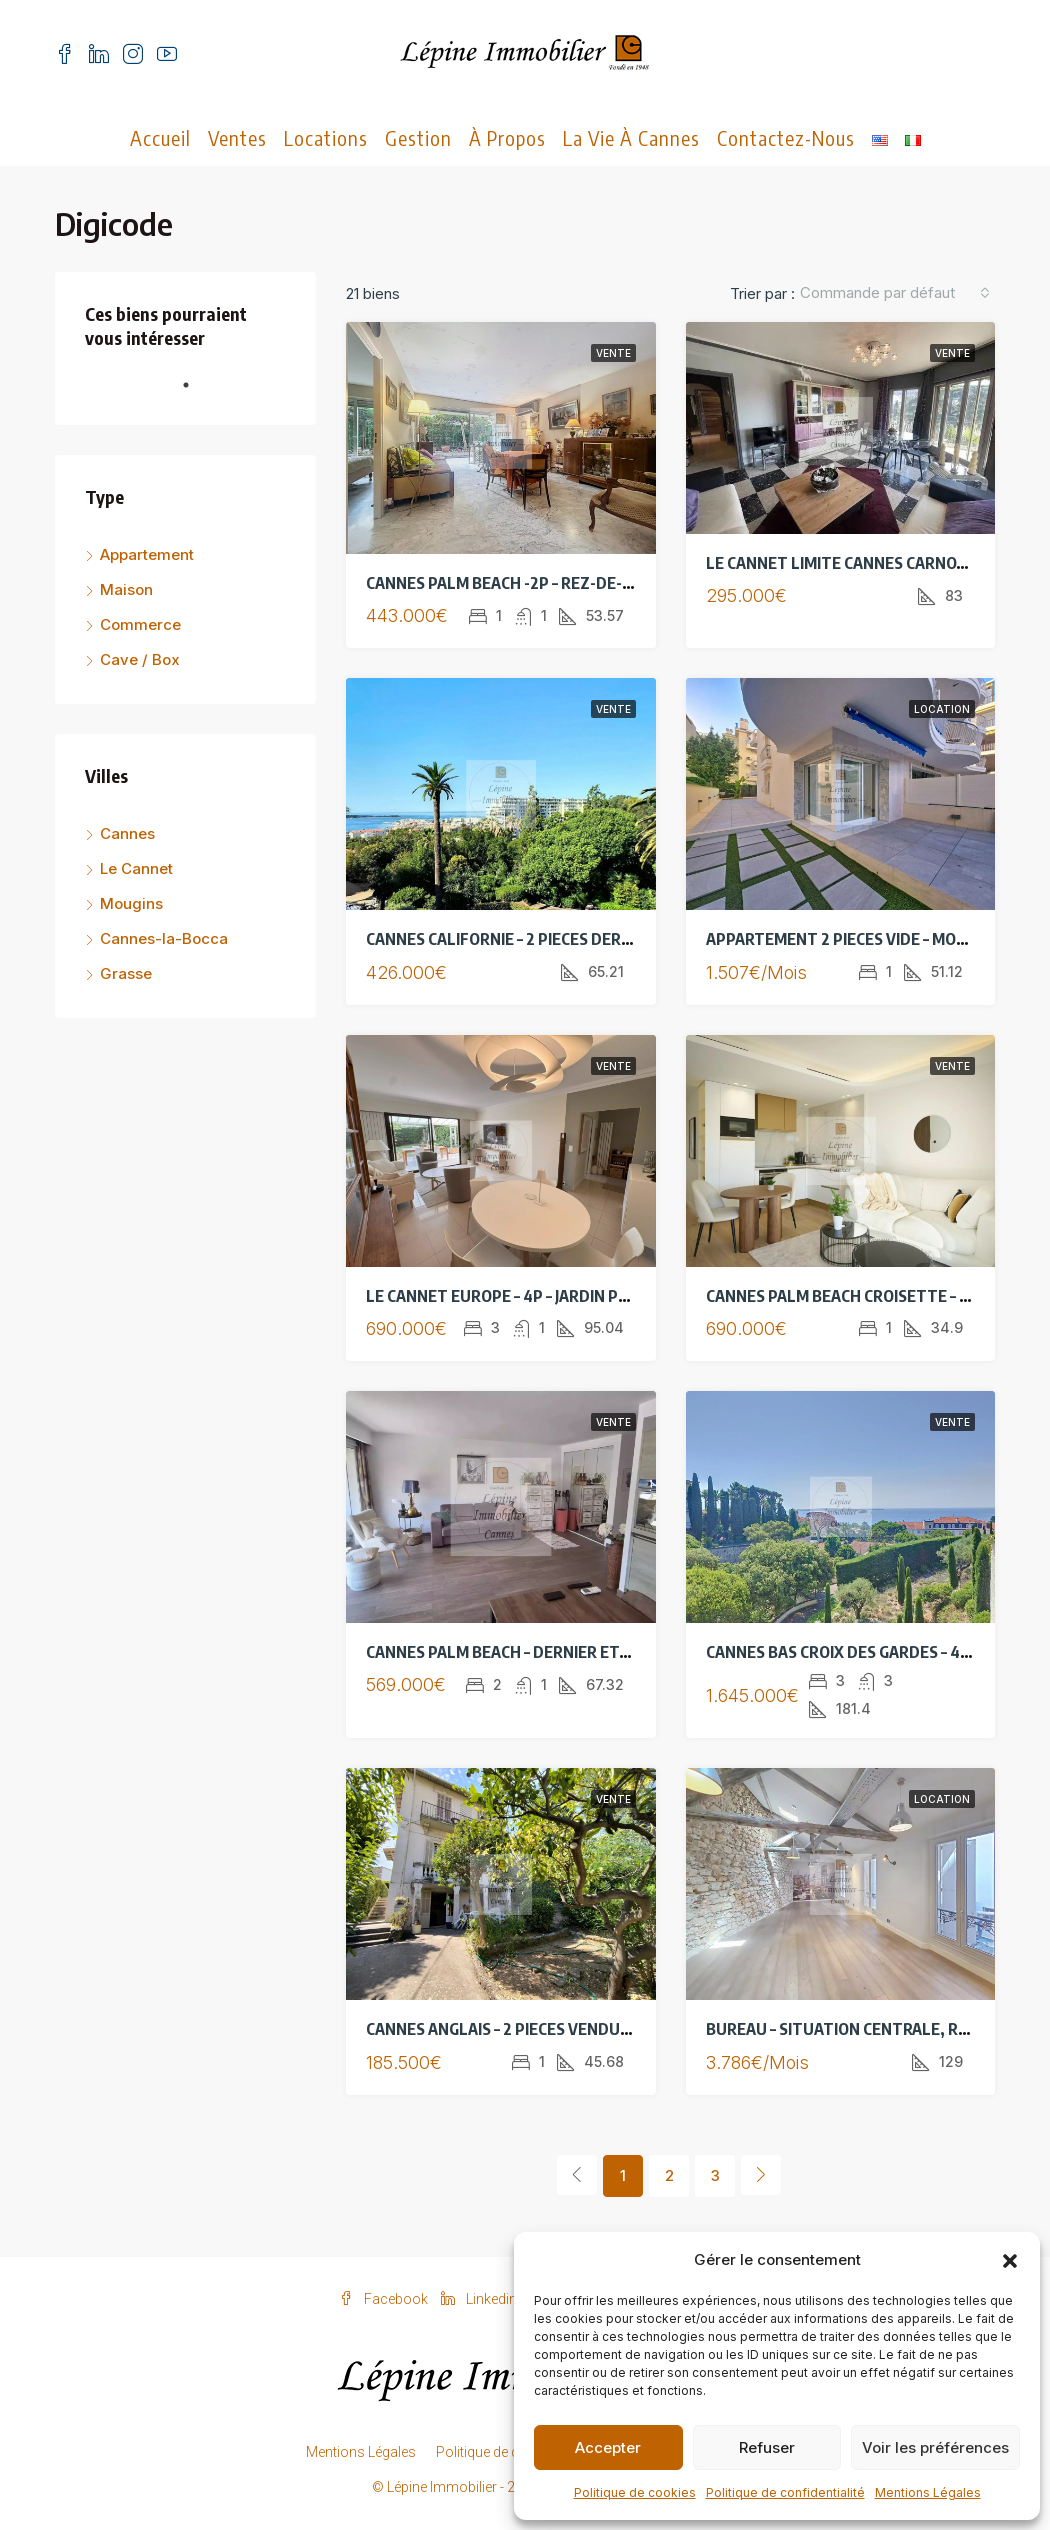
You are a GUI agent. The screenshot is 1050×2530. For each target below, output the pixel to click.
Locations (326, 137)
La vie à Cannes (631, 137)
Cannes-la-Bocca (164, 938)
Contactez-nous (786, 137)
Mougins (131, 903)
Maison (126, 589)
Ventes (237, 137)
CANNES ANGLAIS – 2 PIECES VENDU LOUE (514, 2029)
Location (942, 709)
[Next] (761, 2175)
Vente (613, 353)
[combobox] (895, 293)
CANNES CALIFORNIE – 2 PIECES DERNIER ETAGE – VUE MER (574, 939)
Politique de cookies (635, 2492)
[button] (1010, 2260)
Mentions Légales (928, 2492)
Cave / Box (140, 659)
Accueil (160, 137)
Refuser (767, 2447)
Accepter (608, 2447)
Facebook (385, 2299)
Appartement (147, 554)
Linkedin (480, 2299)
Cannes (127, 833)
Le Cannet (136, 868)
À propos (507, 137)
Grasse (126, 973)
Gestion (418, 137)
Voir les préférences (935, 2447)
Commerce (140, 624)
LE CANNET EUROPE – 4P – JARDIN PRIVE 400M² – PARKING (573, 1296)
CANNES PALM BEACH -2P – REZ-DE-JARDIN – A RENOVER (566, 583)
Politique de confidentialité (785, 2492)
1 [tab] (196, 393)
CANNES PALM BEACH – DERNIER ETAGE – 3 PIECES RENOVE (575, 1652)
